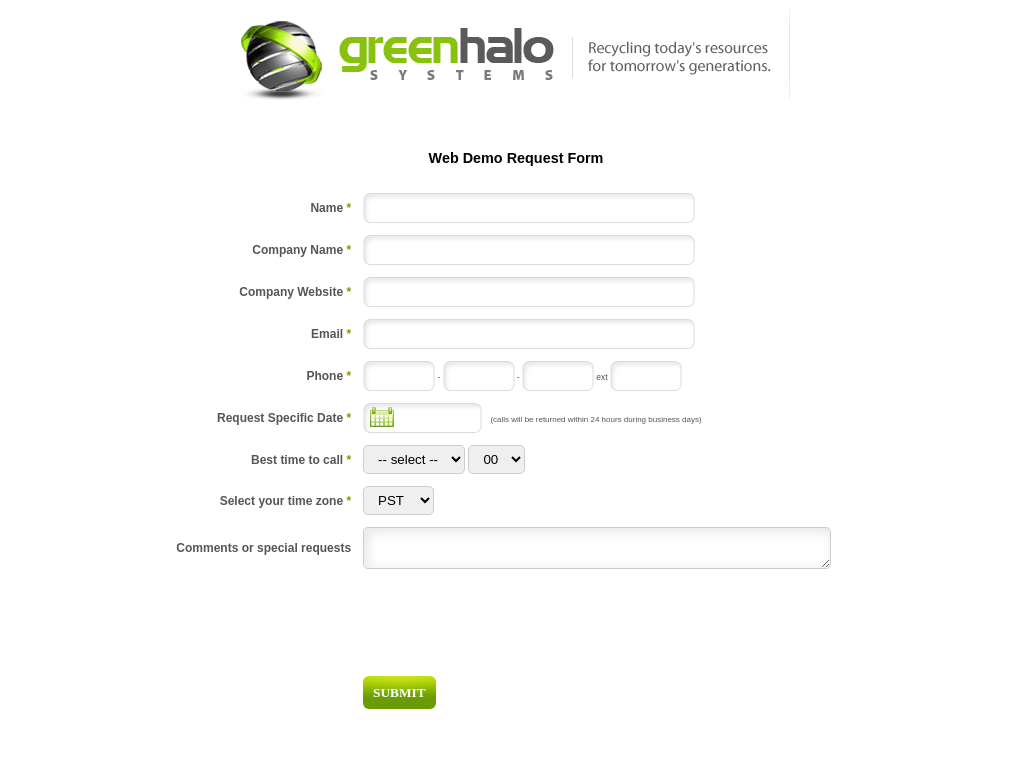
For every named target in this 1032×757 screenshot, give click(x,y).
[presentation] (692, 626)
